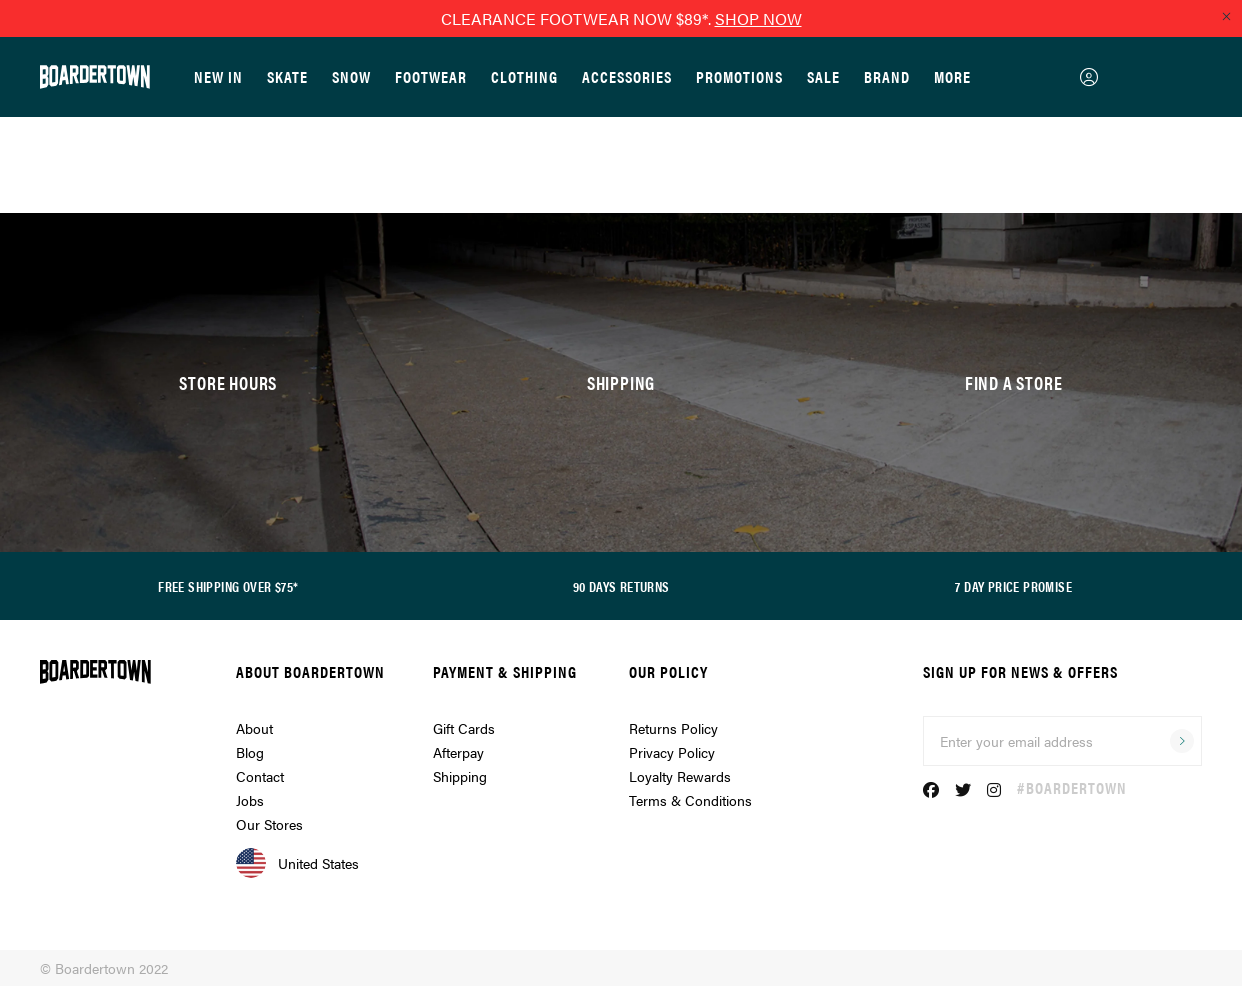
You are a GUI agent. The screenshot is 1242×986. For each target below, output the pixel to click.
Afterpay (458, 752)
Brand (887, 76)
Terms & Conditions (690, 800)
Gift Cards (464, 728)
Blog (250, 752)
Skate (287, 76)
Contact (260, 776)
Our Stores (269, 824)
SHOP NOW (758, 18)
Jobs (250, 800)
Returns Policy (673, 728)
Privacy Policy (672, 752)
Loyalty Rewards (680, 776)
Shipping (460, 776)
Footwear (431, 76)
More (952, 76)
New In (218, 76)
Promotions (739, 76)
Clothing (524, 76)
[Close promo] (1226, 16)
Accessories (627, 76)
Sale (823, 76)
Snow (351, 76)
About (254, 728)
